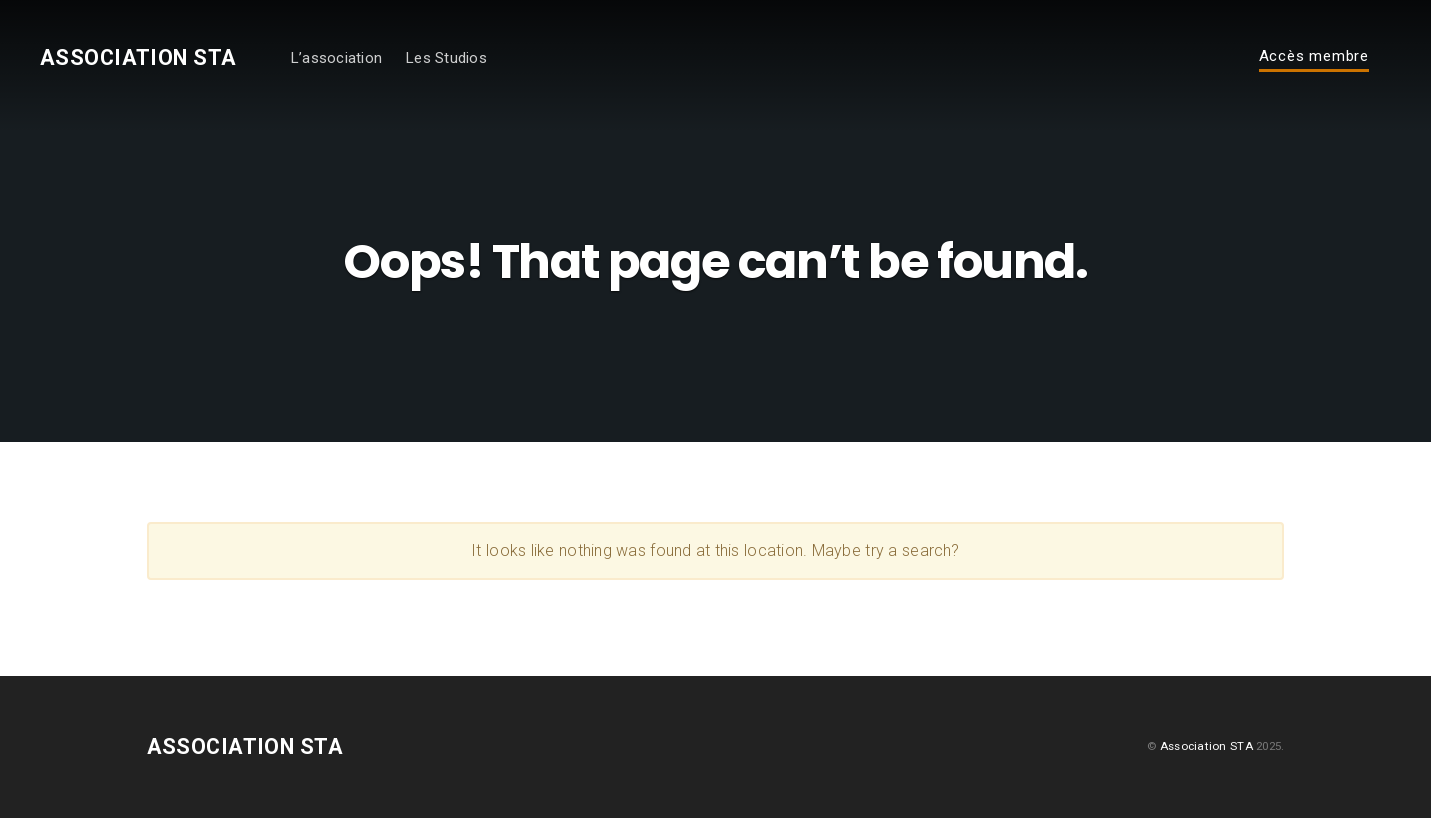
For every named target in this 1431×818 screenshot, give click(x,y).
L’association (336, 58)
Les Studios (446, 58)
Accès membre (1314, 57)
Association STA (138, 57)
